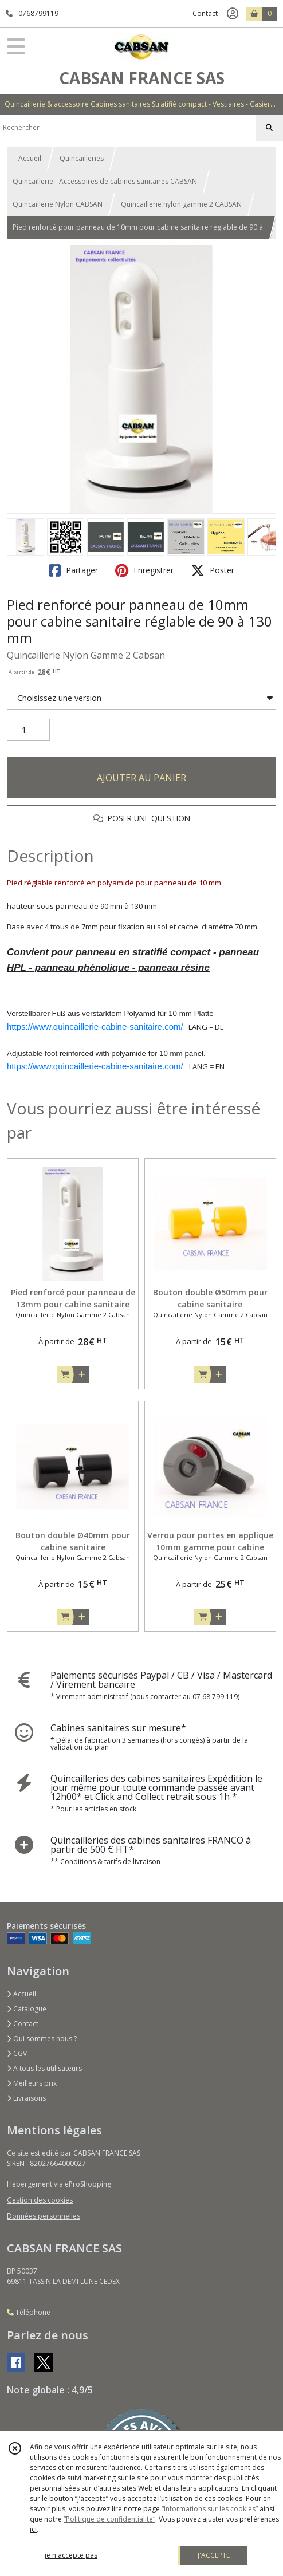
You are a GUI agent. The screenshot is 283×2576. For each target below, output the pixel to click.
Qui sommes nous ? (42, 2038)
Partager (73, 570)
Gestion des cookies (40, 2200)
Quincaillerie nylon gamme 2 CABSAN (181, 204)
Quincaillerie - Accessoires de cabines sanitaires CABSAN (105, 181)
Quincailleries (82, 158)
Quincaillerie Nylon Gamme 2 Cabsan (86, 655)
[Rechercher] (269, 128)
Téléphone (28, 2312)
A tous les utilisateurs (44, 2068)
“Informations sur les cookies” (210, 2509)
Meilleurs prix (32, 2083)
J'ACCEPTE (214, 2555)
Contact (205, 13)
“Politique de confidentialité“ (109, 2519)
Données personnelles (43, 2216)
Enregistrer (144, 570)
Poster (212, 570)
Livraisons (26, 2098)
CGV (17, 2053)
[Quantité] (28, 730)
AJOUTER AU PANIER (141, 777)
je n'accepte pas (71, 2555)
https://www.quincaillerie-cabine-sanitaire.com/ (95, 1026)
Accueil (29, 158)
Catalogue (26, 2009)
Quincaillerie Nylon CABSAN (58, 204)
